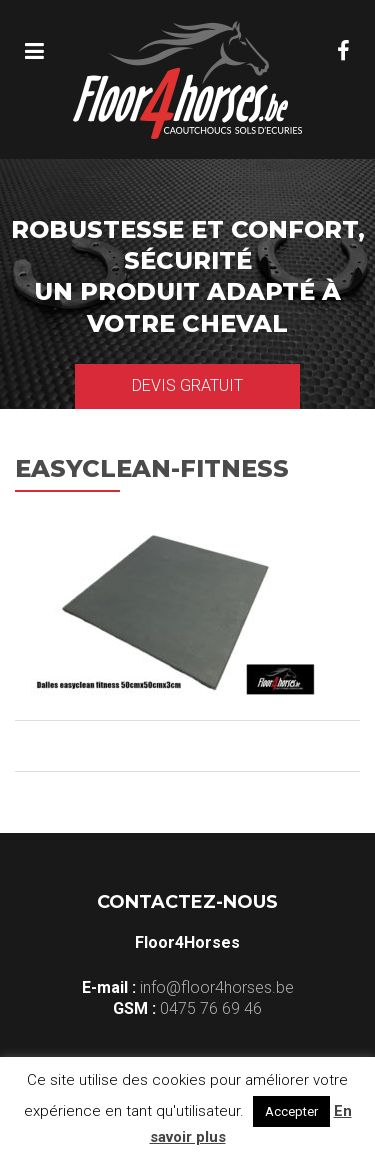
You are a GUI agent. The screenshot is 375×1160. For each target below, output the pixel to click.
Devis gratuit (187, 385)
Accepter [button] (291, 1111)
